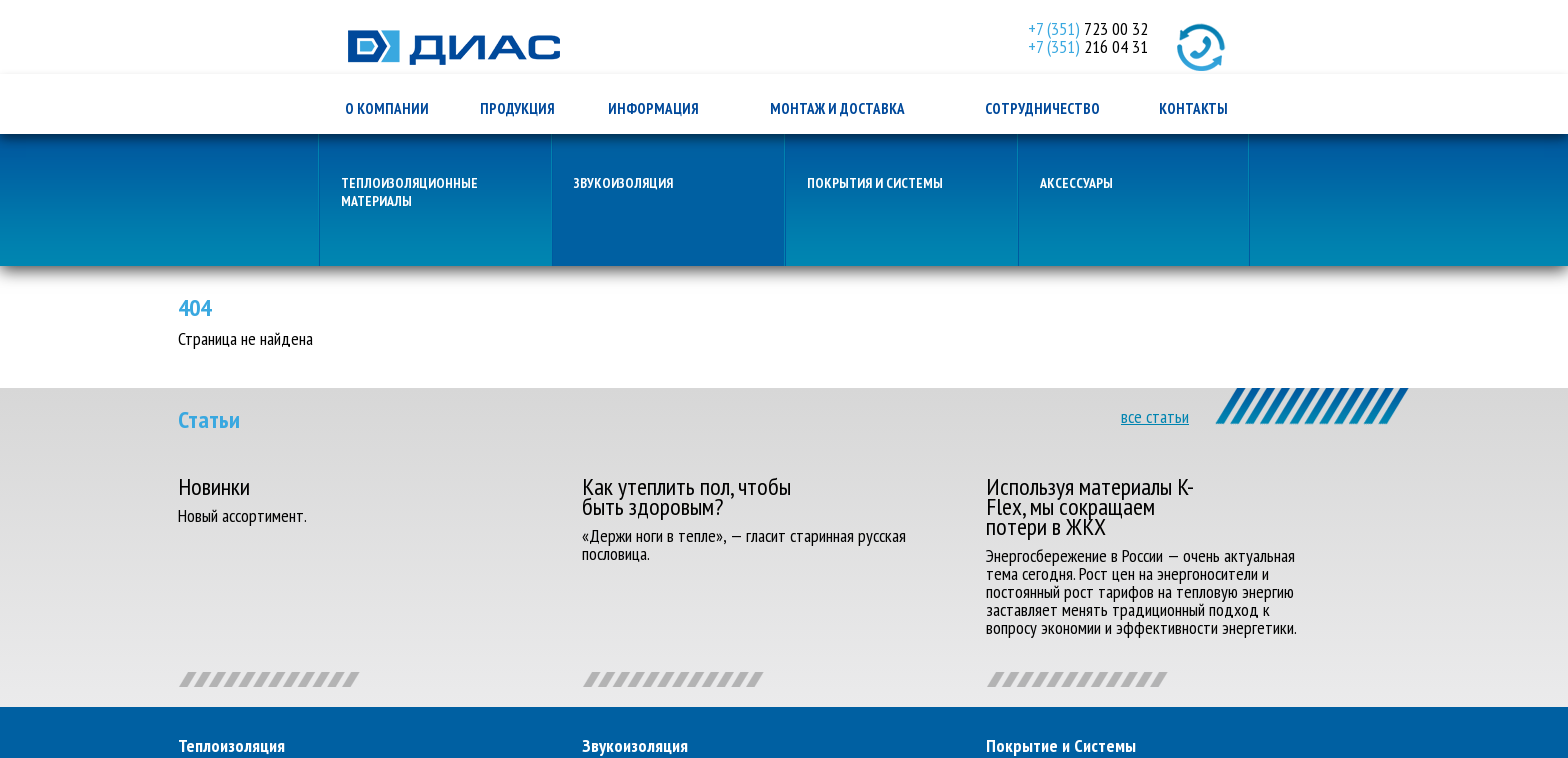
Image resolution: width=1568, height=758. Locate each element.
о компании (387, 108)
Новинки (214, 487)
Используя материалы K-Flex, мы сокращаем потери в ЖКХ (1090, 507)
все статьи (1155, 417)
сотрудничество (1042, 108)
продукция (517, 108)
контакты (1193, 108)
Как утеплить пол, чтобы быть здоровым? (686, 497)
